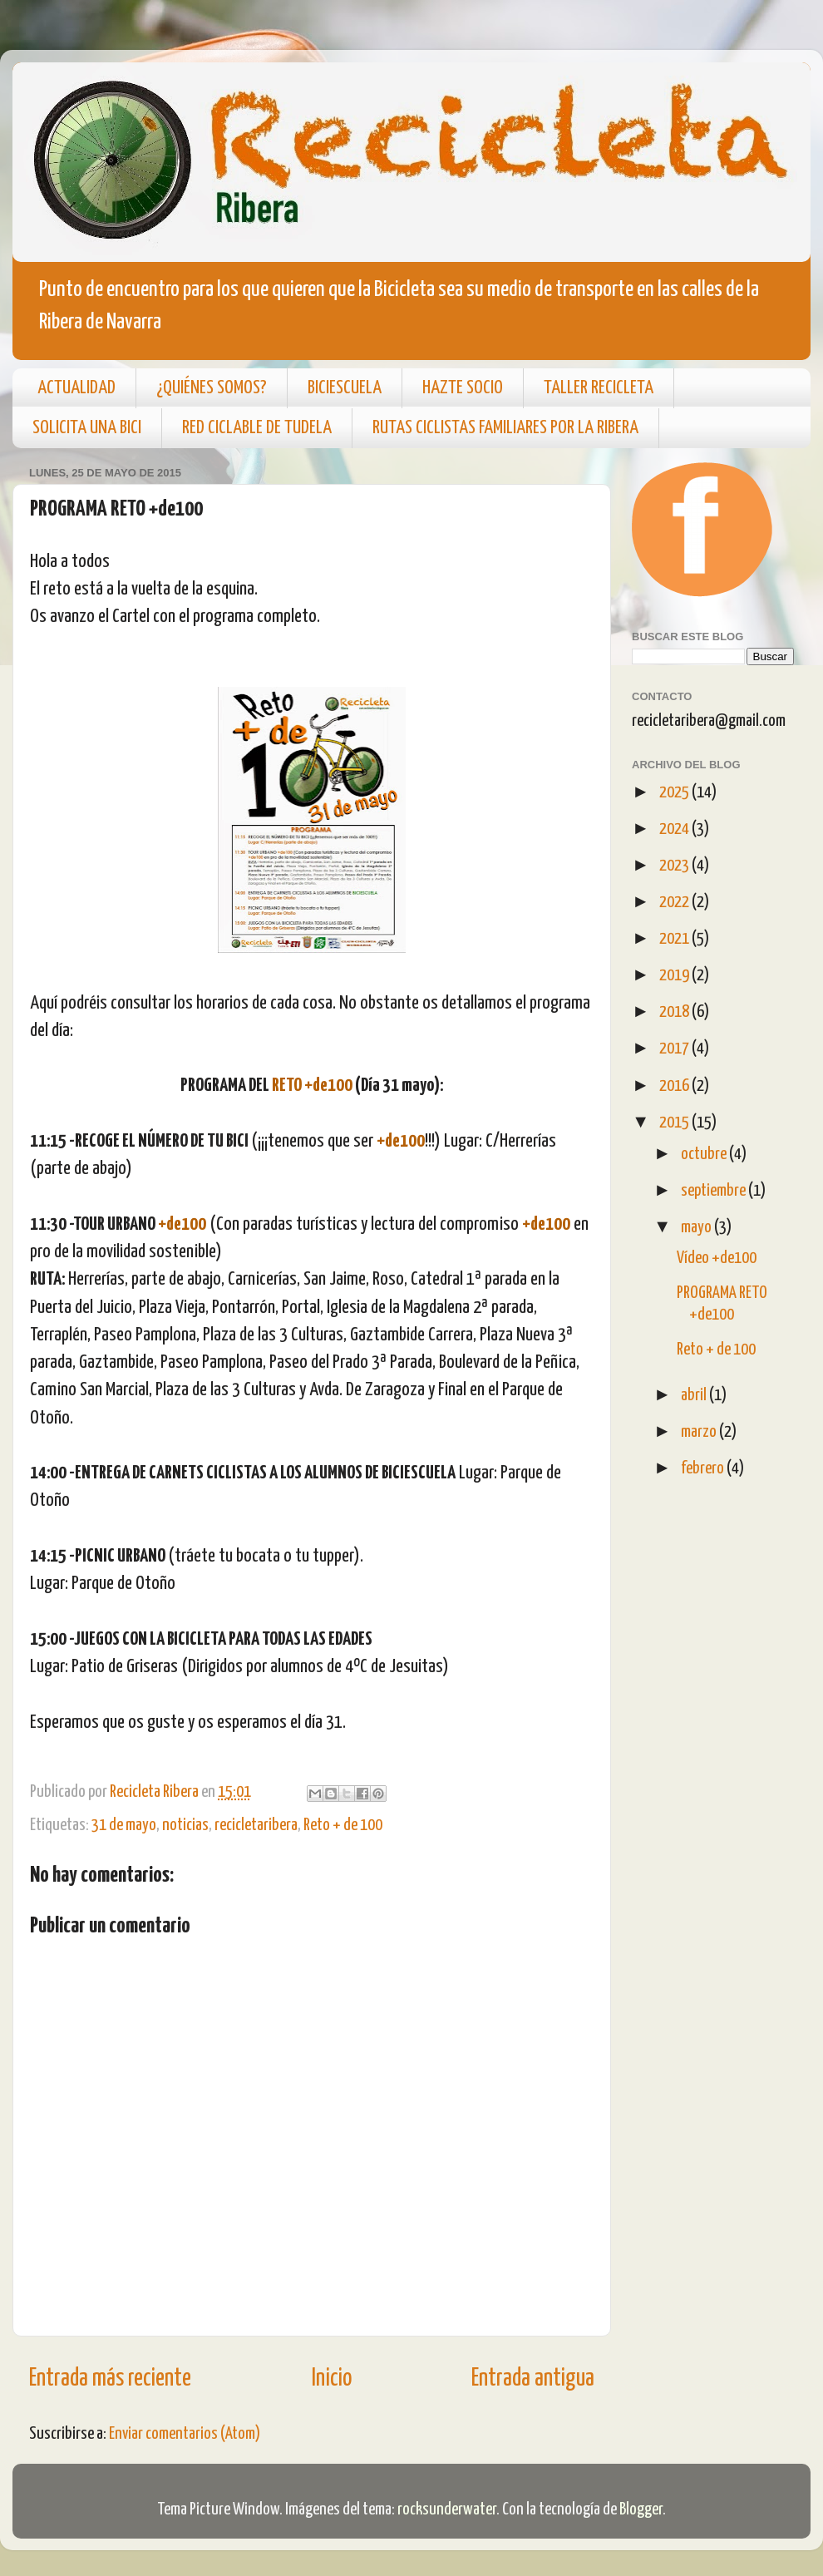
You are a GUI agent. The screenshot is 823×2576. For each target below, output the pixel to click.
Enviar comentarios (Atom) (184, 2433)
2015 (675, 1122)
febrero (704, 1468)
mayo (697, 1227)
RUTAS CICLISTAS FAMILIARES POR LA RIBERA (505, 427)
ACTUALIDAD (76, 387)
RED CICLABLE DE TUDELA (257, 427)
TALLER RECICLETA (598, 387)
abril (695, 1395)
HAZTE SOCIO (462, 387)
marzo (700, 1432)
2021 (675, 938)
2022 (675, 902)
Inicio (332, 2379)
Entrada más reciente (110, 2379)
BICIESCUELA (345, 387)
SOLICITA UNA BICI (86, 427)
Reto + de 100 (342, 1825)
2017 (675, 1048)
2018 (675, 1012)
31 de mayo (123, 1825)
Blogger (641, 2509)
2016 (675, 1086)
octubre (705, 1154)
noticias (185, 1825)
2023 (675, 865)
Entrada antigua (532, 2379)
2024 (675, 829)
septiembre (714, 1190)
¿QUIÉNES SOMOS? (211, 387)
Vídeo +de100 (716, 1258)
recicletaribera (256, 1825)
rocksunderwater (446, 2509)
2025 (675, 792)
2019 (675, 975)
